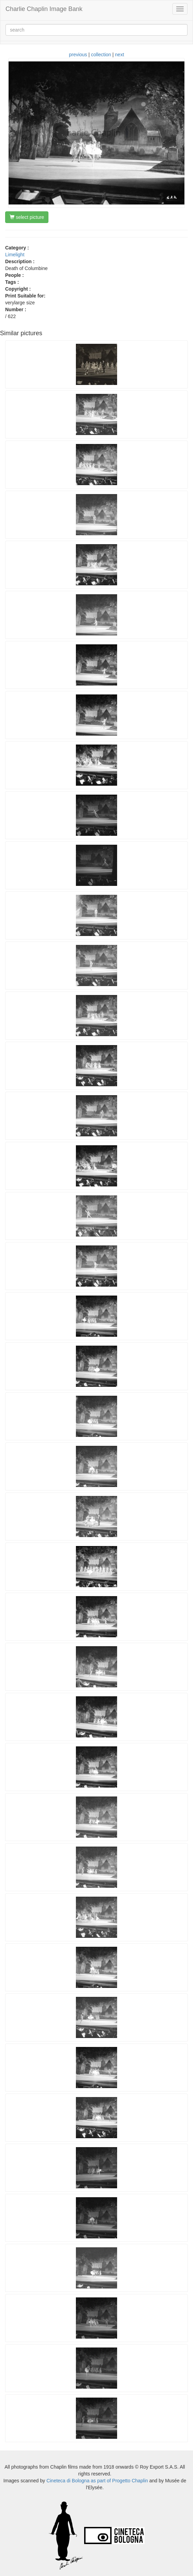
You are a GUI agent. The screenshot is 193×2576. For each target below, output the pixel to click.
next (119, 54)
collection (101, 54)
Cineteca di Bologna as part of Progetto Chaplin (97, 2480)
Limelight (14, 254)
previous (78, 54)
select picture (27, 217)
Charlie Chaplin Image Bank (43, 8)
